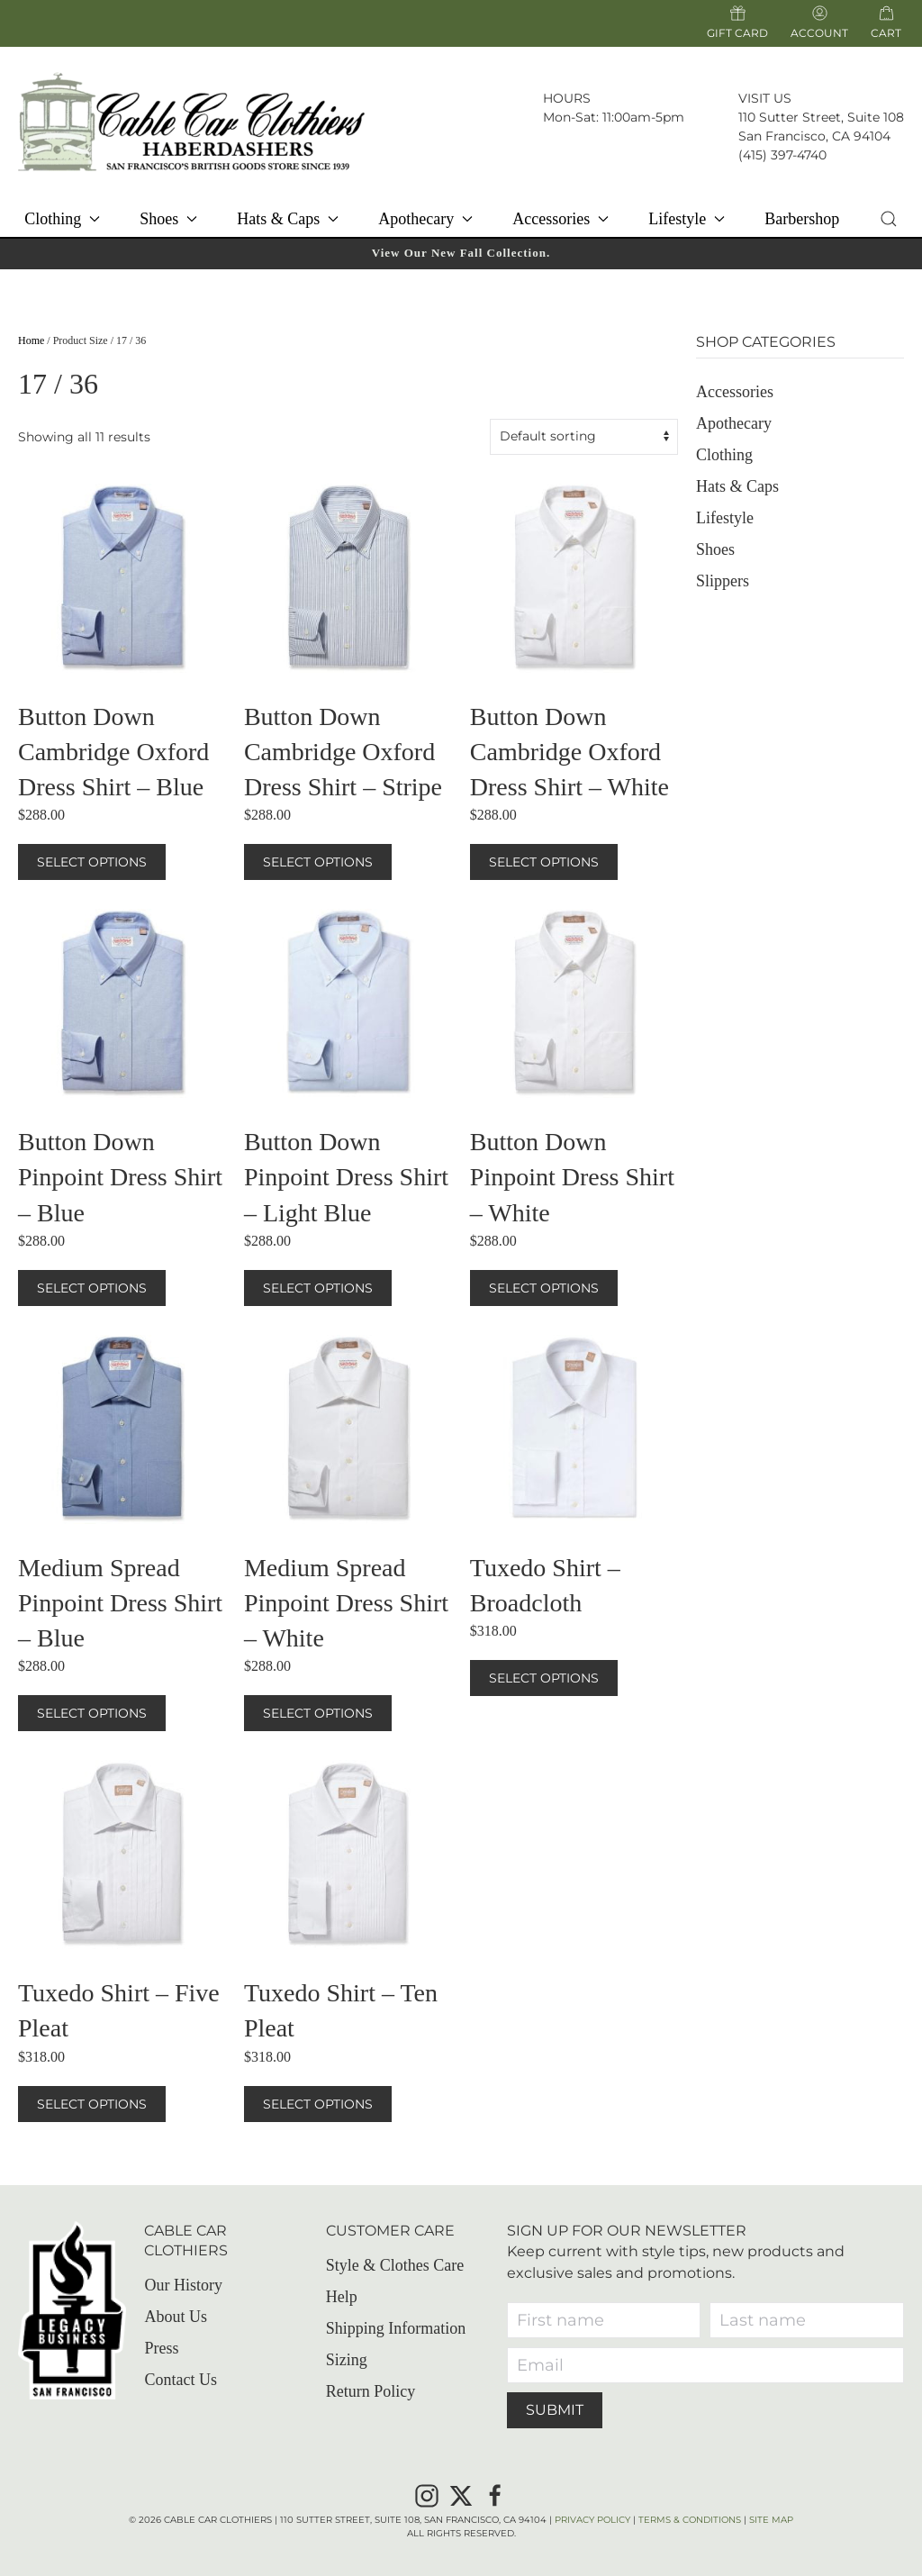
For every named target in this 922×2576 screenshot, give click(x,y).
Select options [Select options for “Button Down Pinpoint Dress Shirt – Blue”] (92, 1288)
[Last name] (807, 2320)
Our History (183, 2286)
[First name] (604, 2320)
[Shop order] (584, 437)
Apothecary (734, 423)
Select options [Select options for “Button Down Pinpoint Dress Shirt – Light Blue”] (318, 1288)
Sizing (346, 2360)
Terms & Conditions (689, 2520)
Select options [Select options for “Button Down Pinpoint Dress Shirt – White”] (544, 1288)
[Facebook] (495, 2494)
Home (31, 340)
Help (341, 2297)
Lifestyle (725, 518)
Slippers (722, 581)
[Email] (705, 2365)
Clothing (724, 455)
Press (161, 2349)
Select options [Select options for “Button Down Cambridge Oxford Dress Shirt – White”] (544, 862)
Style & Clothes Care (395, 2265)
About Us (175, 2317)
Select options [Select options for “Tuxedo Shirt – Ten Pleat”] (318, 2104)
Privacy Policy (592, 2520)
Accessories (734, 392)
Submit (554, 2409)
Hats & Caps (737, 486)
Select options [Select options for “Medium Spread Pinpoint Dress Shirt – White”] (318, 1713)
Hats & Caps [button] (288, 219)
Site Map (771, 2520)
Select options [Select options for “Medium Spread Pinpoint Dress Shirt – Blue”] (92, 1713)
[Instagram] (426, 2494)
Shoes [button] (168, 219)
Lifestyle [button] (686, 219)
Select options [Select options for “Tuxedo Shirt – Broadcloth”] (544, 1678)
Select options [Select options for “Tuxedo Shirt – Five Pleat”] (92, 2104)
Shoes (715, 549)
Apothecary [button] (425, 219)
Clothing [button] (62, 219)
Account (819, 22)
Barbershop (801, 219)
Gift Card (737, 22)
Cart (886, 32)
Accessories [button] (560, 219)
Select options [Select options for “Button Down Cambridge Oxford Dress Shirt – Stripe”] (318, 862)
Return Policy (371, 2391)
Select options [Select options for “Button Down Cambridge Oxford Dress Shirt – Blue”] (92, 862)
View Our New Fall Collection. (461, 252)
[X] (461, 2494)
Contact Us (180, 2381)
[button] (889, 219)
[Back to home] (191, 121)
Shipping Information (396, 2328)
